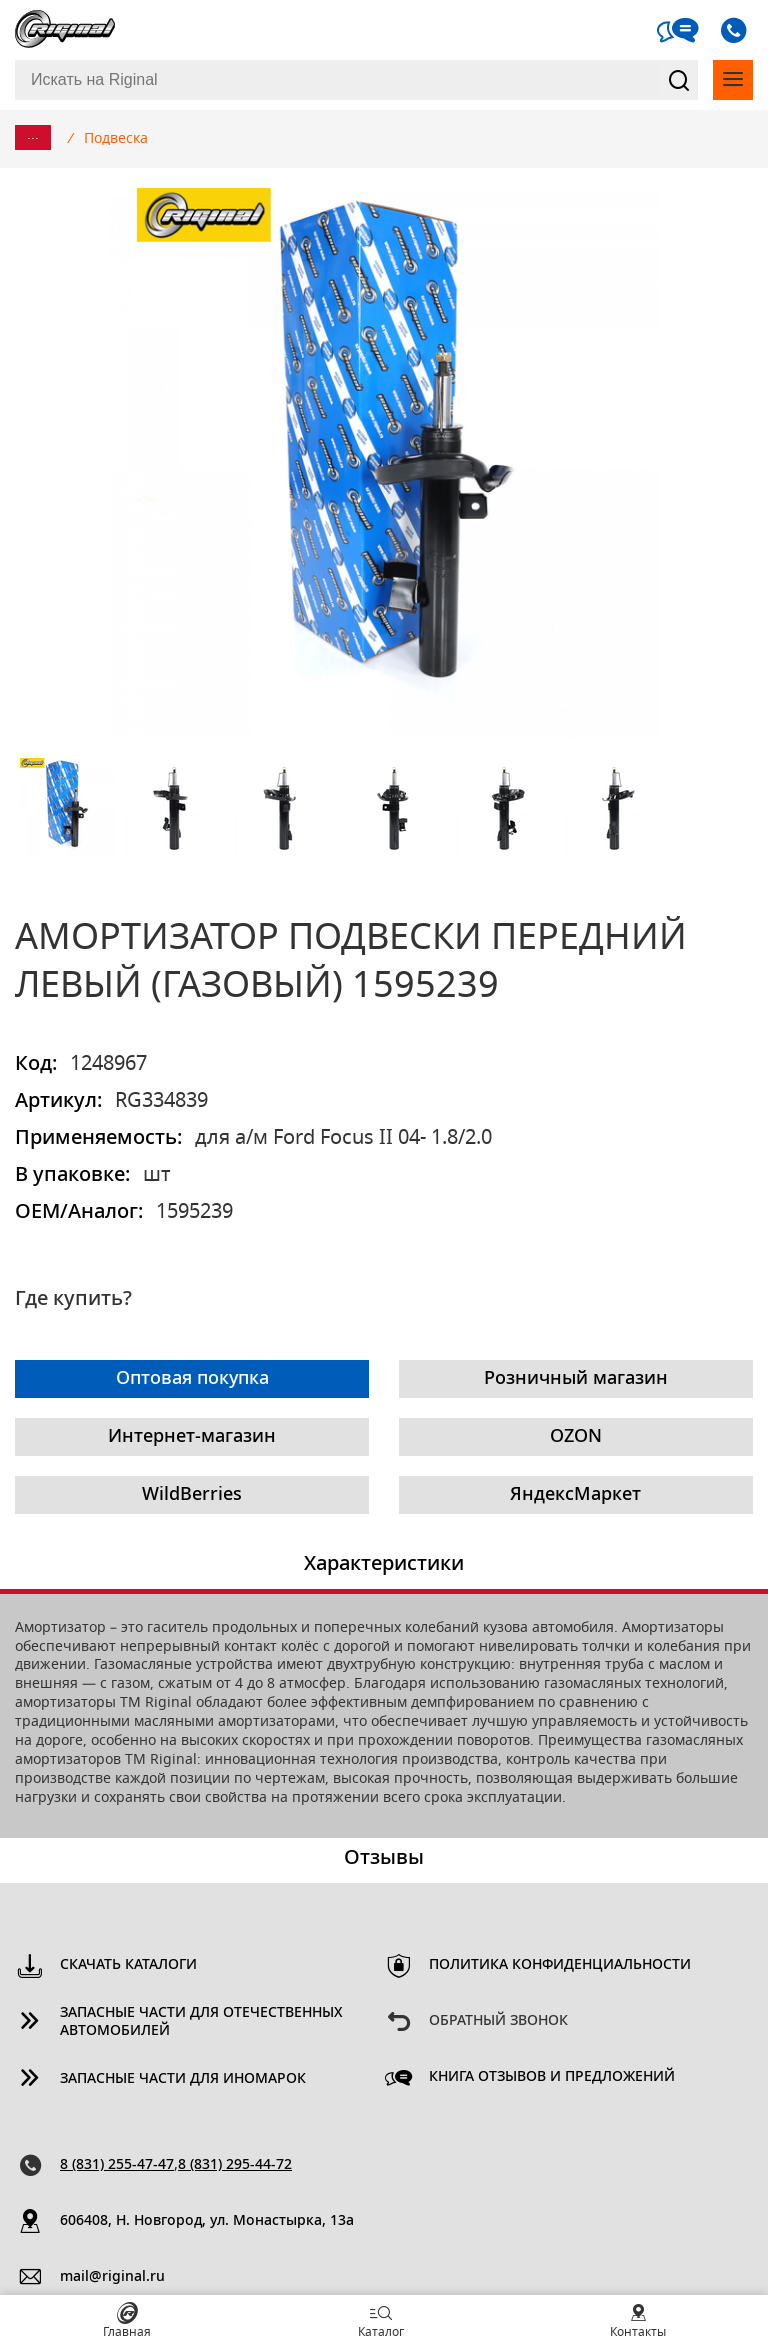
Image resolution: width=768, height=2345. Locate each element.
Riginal (65, 30)
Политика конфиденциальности (560, 1965)
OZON (576, 1437)
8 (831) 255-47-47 (117, 2165)
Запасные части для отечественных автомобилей (201, 2022)
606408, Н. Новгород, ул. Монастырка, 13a (207, 2221)
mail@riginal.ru (112, 2277)
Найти (679, 80)
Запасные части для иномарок (183, 2079)
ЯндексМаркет (575, 1495)
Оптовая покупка (192, 1379)
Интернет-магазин (192, 1437)
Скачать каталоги (128, 1965)
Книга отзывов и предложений (552, 2077)
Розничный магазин (576, 1379)
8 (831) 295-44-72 (235, 2165)
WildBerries (192, 1495)
